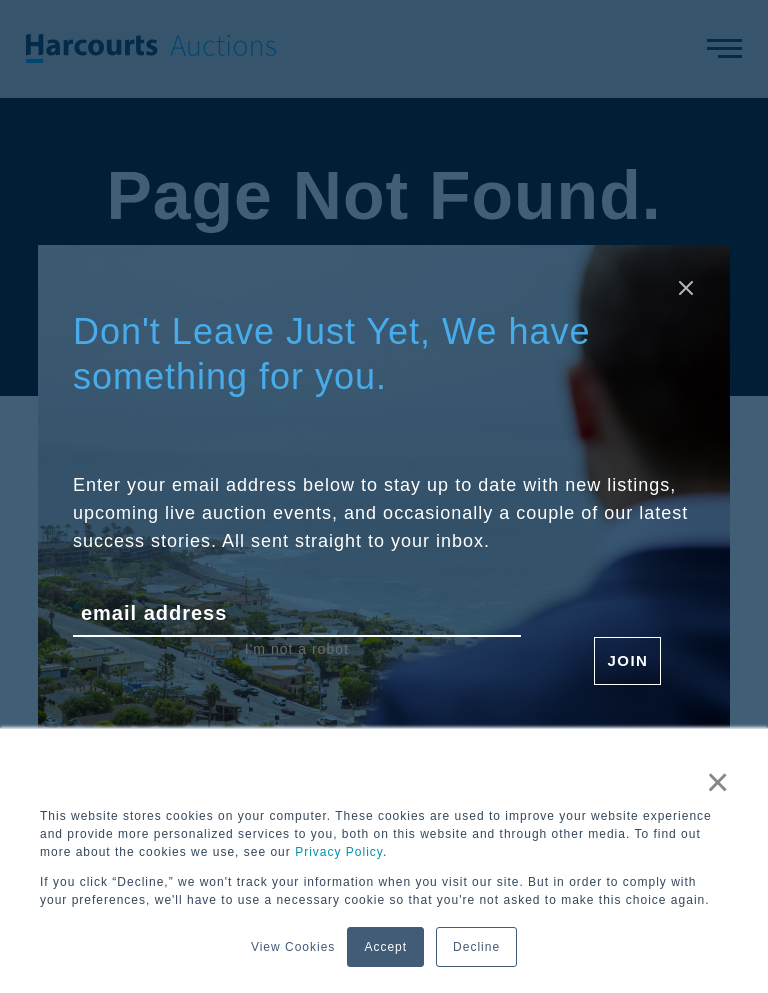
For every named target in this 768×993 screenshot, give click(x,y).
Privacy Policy (339, 852)
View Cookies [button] (293, 947)
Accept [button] (385, 947)
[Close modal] (686, 289)
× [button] (718, 782)
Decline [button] (476, 947)
